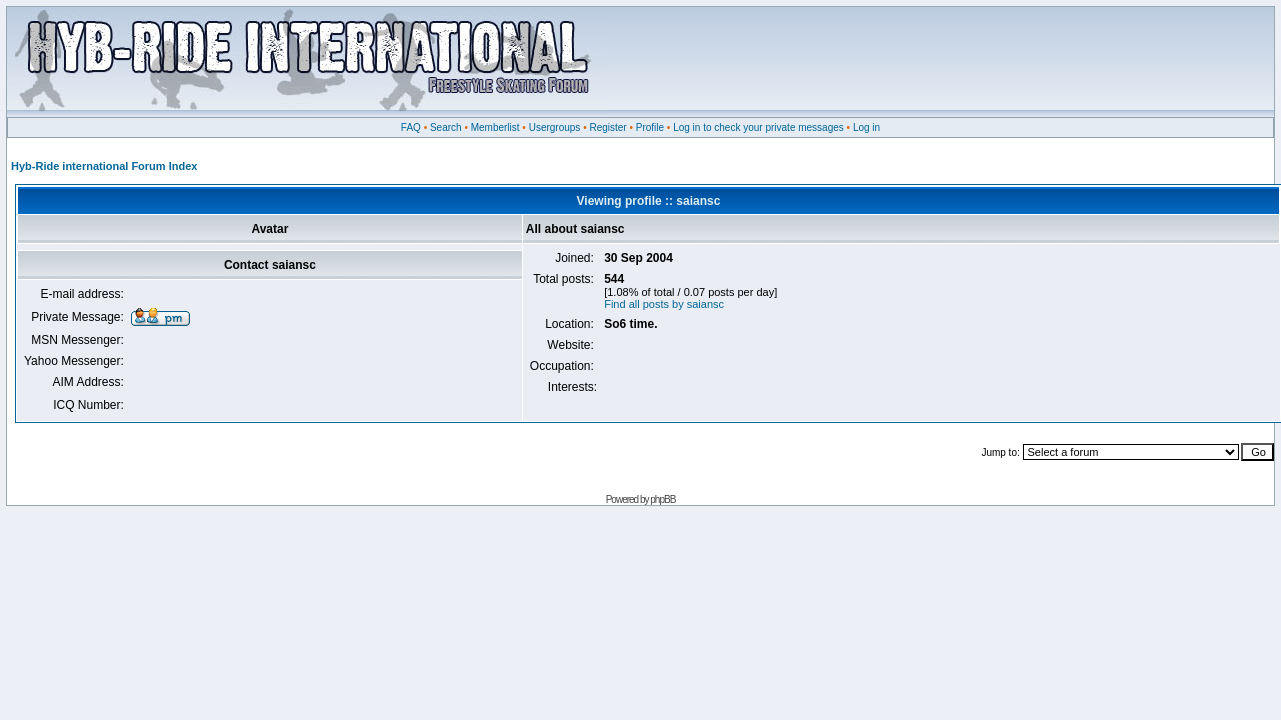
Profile (650, 127)
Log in (866, 127)
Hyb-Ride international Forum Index (104, 166)
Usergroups (555, 127)
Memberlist (495, 127)
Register (607, 127)
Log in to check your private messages (758, 127)
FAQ (411, 127)
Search (446, 127)
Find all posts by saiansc (664, 304)
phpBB (662, 499)
